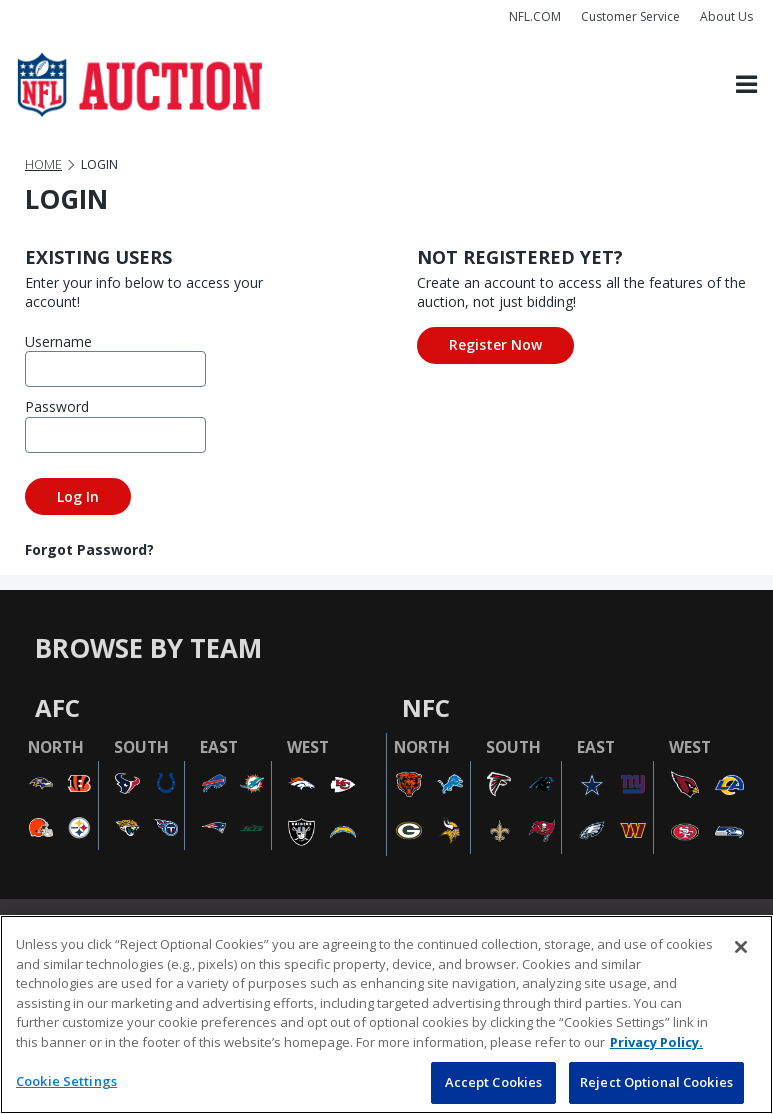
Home (43, 164)
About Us (726, 16)
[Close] (741, 947)
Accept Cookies (494, 1082)
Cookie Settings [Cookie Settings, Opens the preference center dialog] (66, 1081)
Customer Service (630, 16)
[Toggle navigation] (746, 85)
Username (55, 341)
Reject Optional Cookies (656, 1082)
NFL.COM (535, 16)
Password (55, 406)
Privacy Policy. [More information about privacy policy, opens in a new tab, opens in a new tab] (656, 1042)
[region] (386, 1014)
